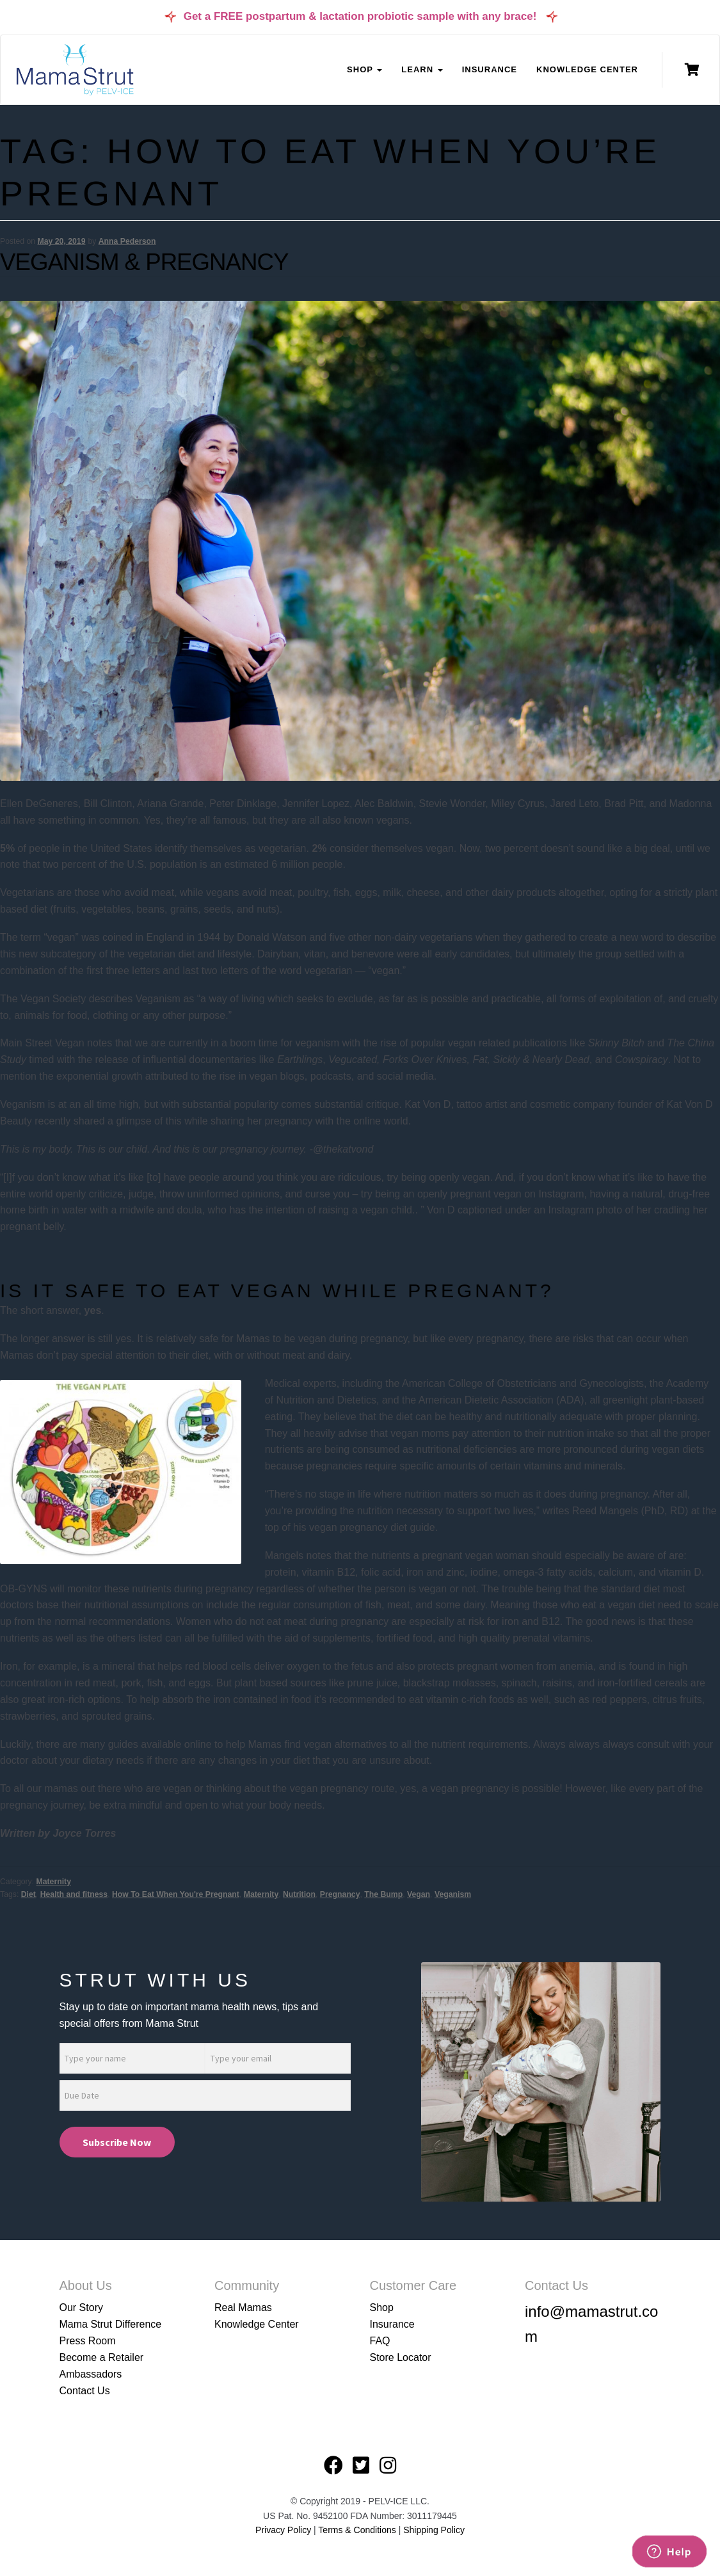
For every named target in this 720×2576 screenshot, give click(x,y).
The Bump (383, 1894)
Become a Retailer (102, 2357)
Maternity (53, 1881)
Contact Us (85, 2390)
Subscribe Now (117, 2142)
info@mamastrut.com (591, 2324)
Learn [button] (421, 69)
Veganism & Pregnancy (144, 262)
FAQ (380, 2340)
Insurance (489, 69)
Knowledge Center (587, 69)
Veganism (453, 1894)
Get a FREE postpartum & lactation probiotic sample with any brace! (360, 16)
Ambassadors (91, 2374)
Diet (28, 1894)
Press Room (88, 2340)
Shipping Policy (434, 2530)
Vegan (418, 1894)
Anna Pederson (127, 241)
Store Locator (400, 2357)
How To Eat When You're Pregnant (175, 1894)
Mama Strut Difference (111, 2324)
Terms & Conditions (358, 2530)
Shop (382, 2307)
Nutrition (299, 1894)
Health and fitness (74, 1894)
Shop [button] (364, 69)
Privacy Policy (283, 2530)
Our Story (81, 2307)
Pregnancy (340, 1894)
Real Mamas (243, 2307)
